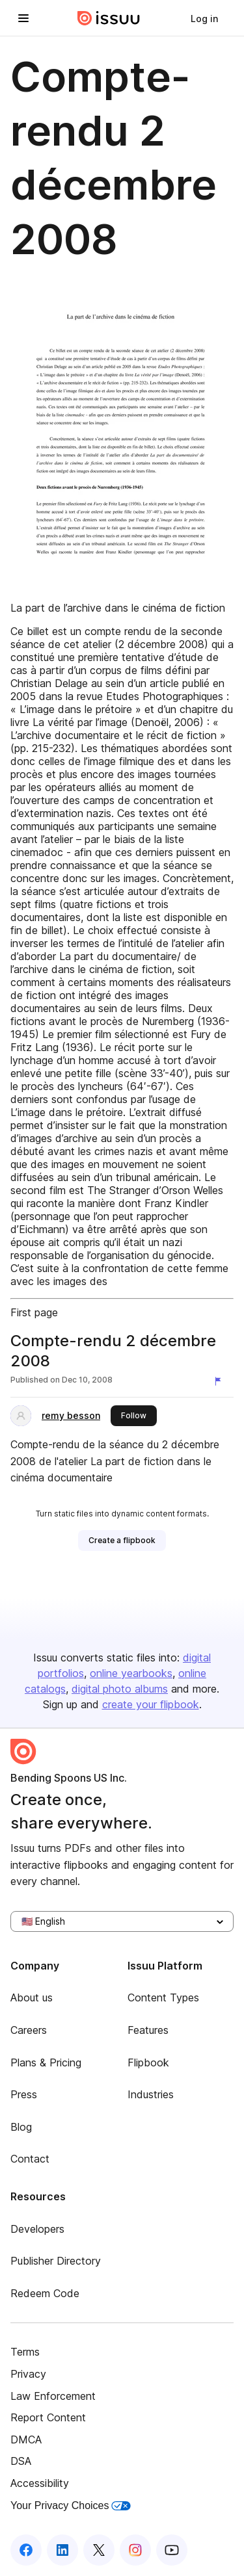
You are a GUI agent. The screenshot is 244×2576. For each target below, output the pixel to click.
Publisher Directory (55, 2260)
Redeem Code (44, 2293)
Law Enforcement (53, 2395)
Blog (21, 2126)
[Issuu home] (108, 18)
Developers (37, 2228)
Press (23, 2094)
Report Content (48, 2417)
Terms (25, 2351)
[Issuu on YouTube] (171, 2550)
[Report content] (221, 1381)
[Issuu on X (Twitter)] (99, 2550)
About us (31, 1997)
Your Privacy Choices (70, 2505)
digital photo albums (120, 1688)
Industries (151, 2094)
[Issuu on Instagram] (135, 2550)
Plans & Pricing (45, 2062)
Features (148, 2029)
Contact (29, 2158)
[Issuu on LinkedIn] (62, 2550)
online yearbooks (131, 1673)
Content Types (163, 1997)
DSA (20, 2460)
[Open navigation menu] (23, 18)
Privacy (28, 2373)
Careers (28, 2029)
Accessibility (39, 2483)
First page (34, 1312)
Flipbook (148, 2062)
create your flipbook (150, 1704)
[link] (204, 18)
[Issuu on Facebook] (26, 2550)
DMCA (26, 2439)
